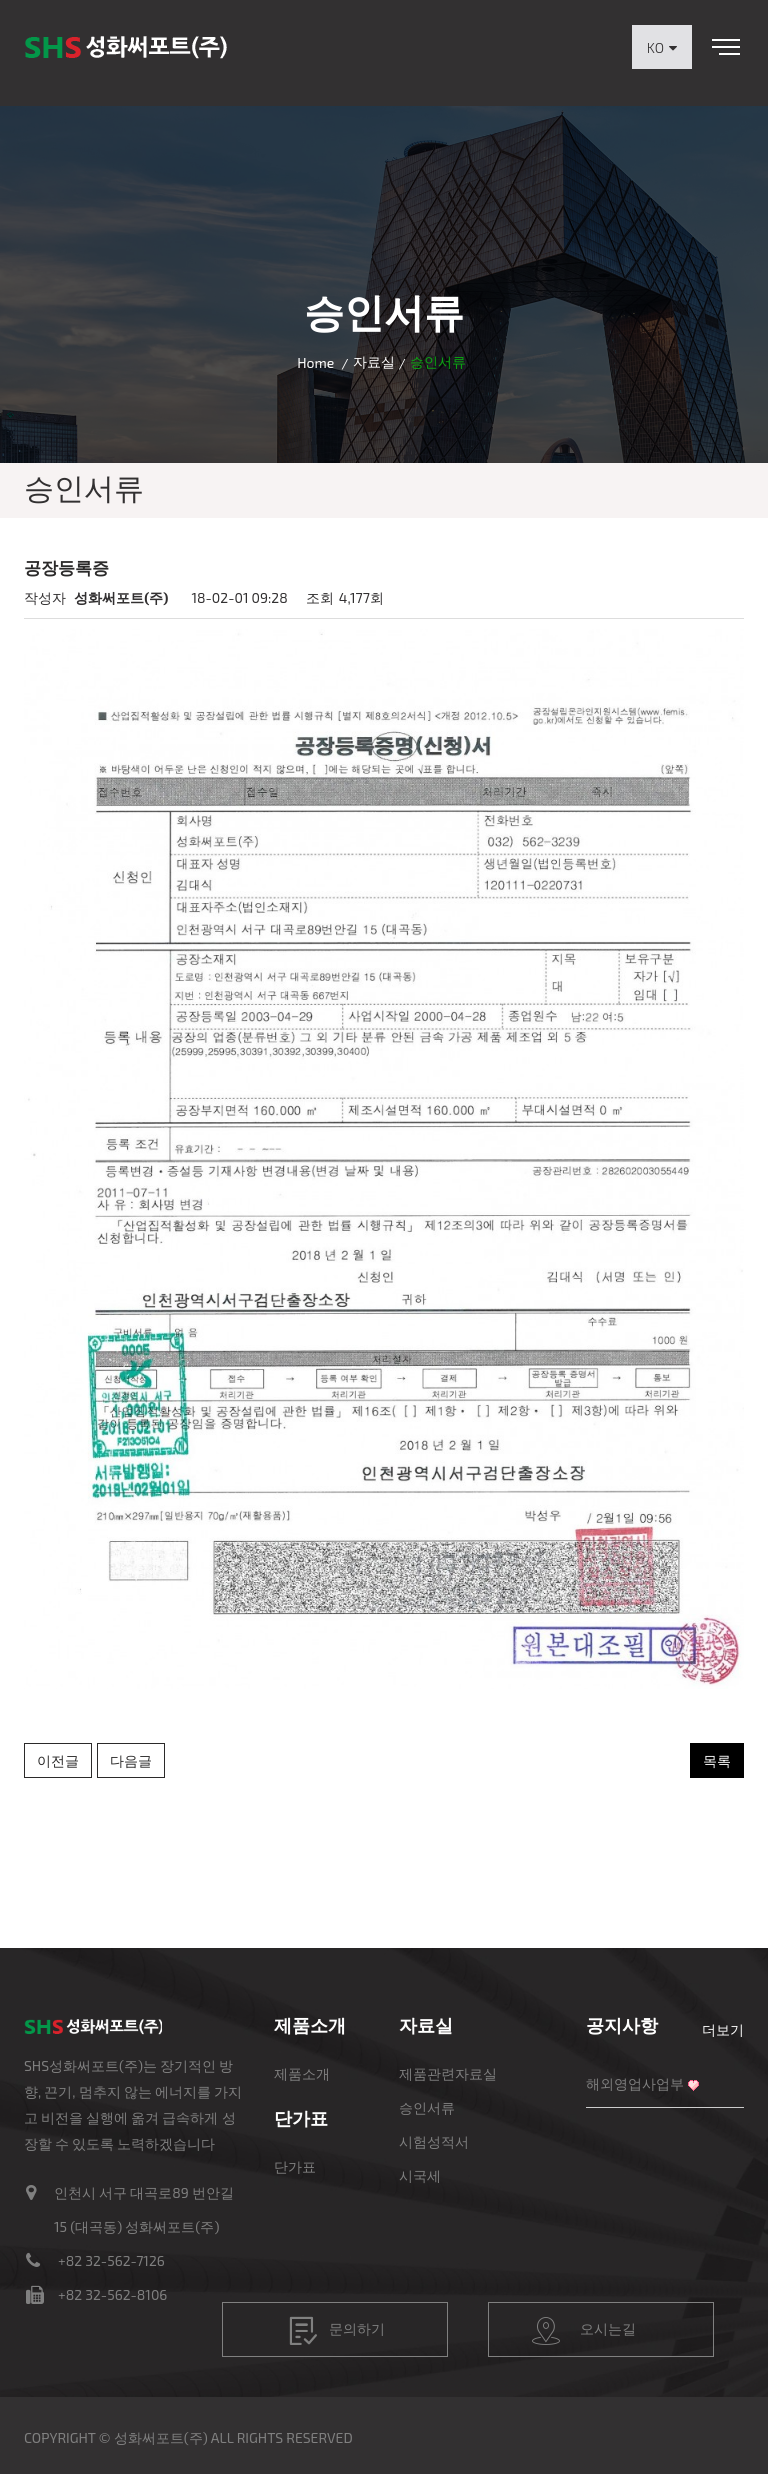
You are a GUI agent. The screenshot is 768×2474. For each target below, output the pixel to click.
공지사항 (622, 2025)
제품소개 (302, 2073)
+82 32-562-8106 (112, 2294)
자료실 (374, 361)
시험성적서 (434, 2141)
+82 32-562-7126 (111, 2260)
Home (315, 362)
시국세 (420, 2175)
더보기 (723, 2029)
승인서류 (427, 2107)
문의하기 (337, 2331)
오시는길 (584, 2331)
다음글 (131, 1760)
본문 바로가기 (0, 0)
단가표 (295, 2166)
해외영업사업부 (635, 2083)
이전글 (58, 1760)
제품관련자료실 (448, 2073)
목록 (717, 1760)
